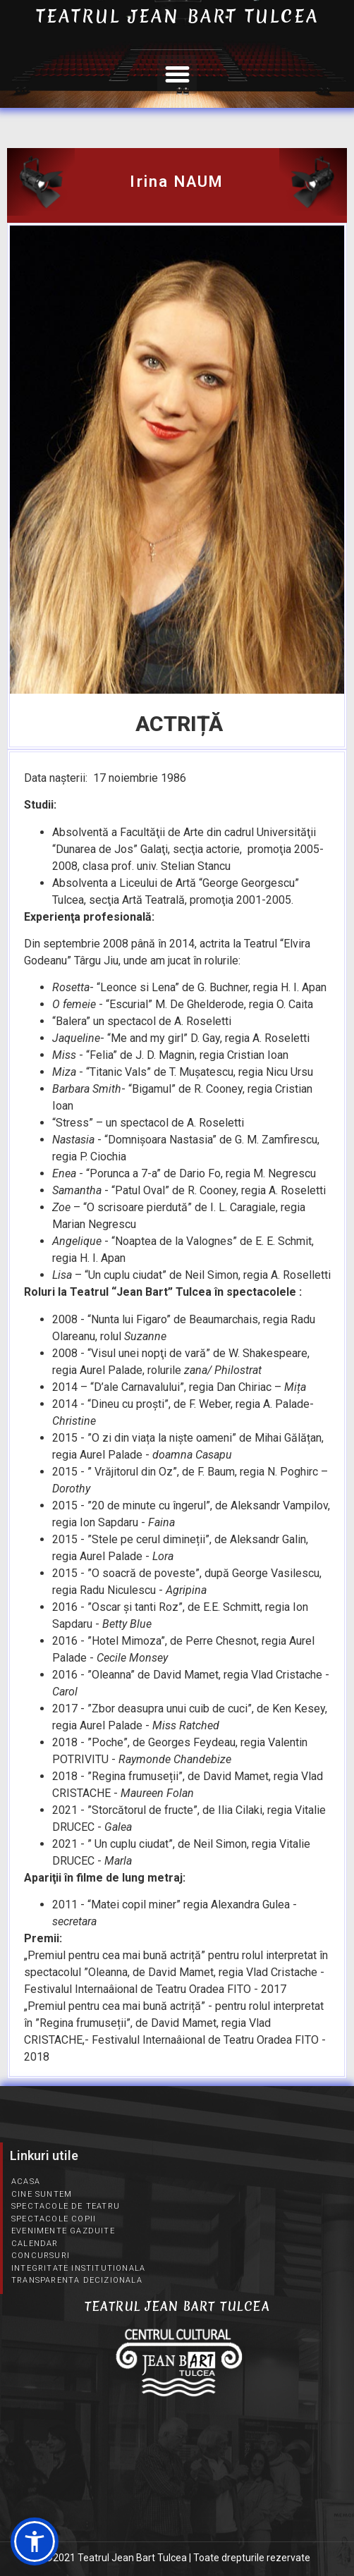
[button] (177, 74)
